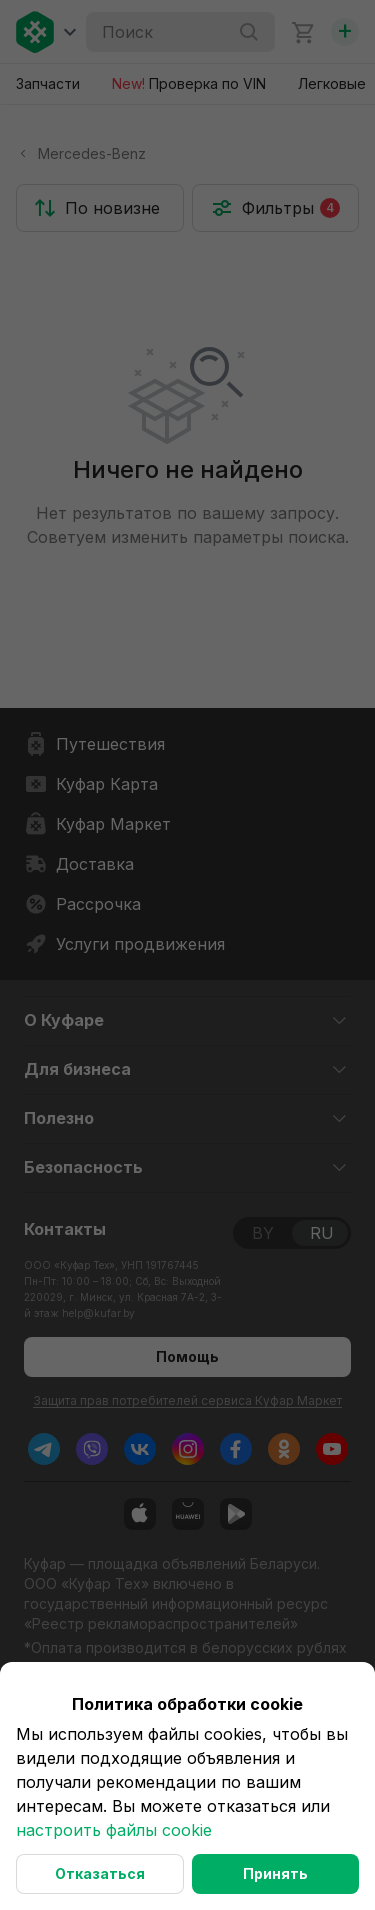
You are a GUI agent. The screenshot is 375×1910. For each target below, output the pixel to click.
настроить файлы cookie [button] (114, 1830)
